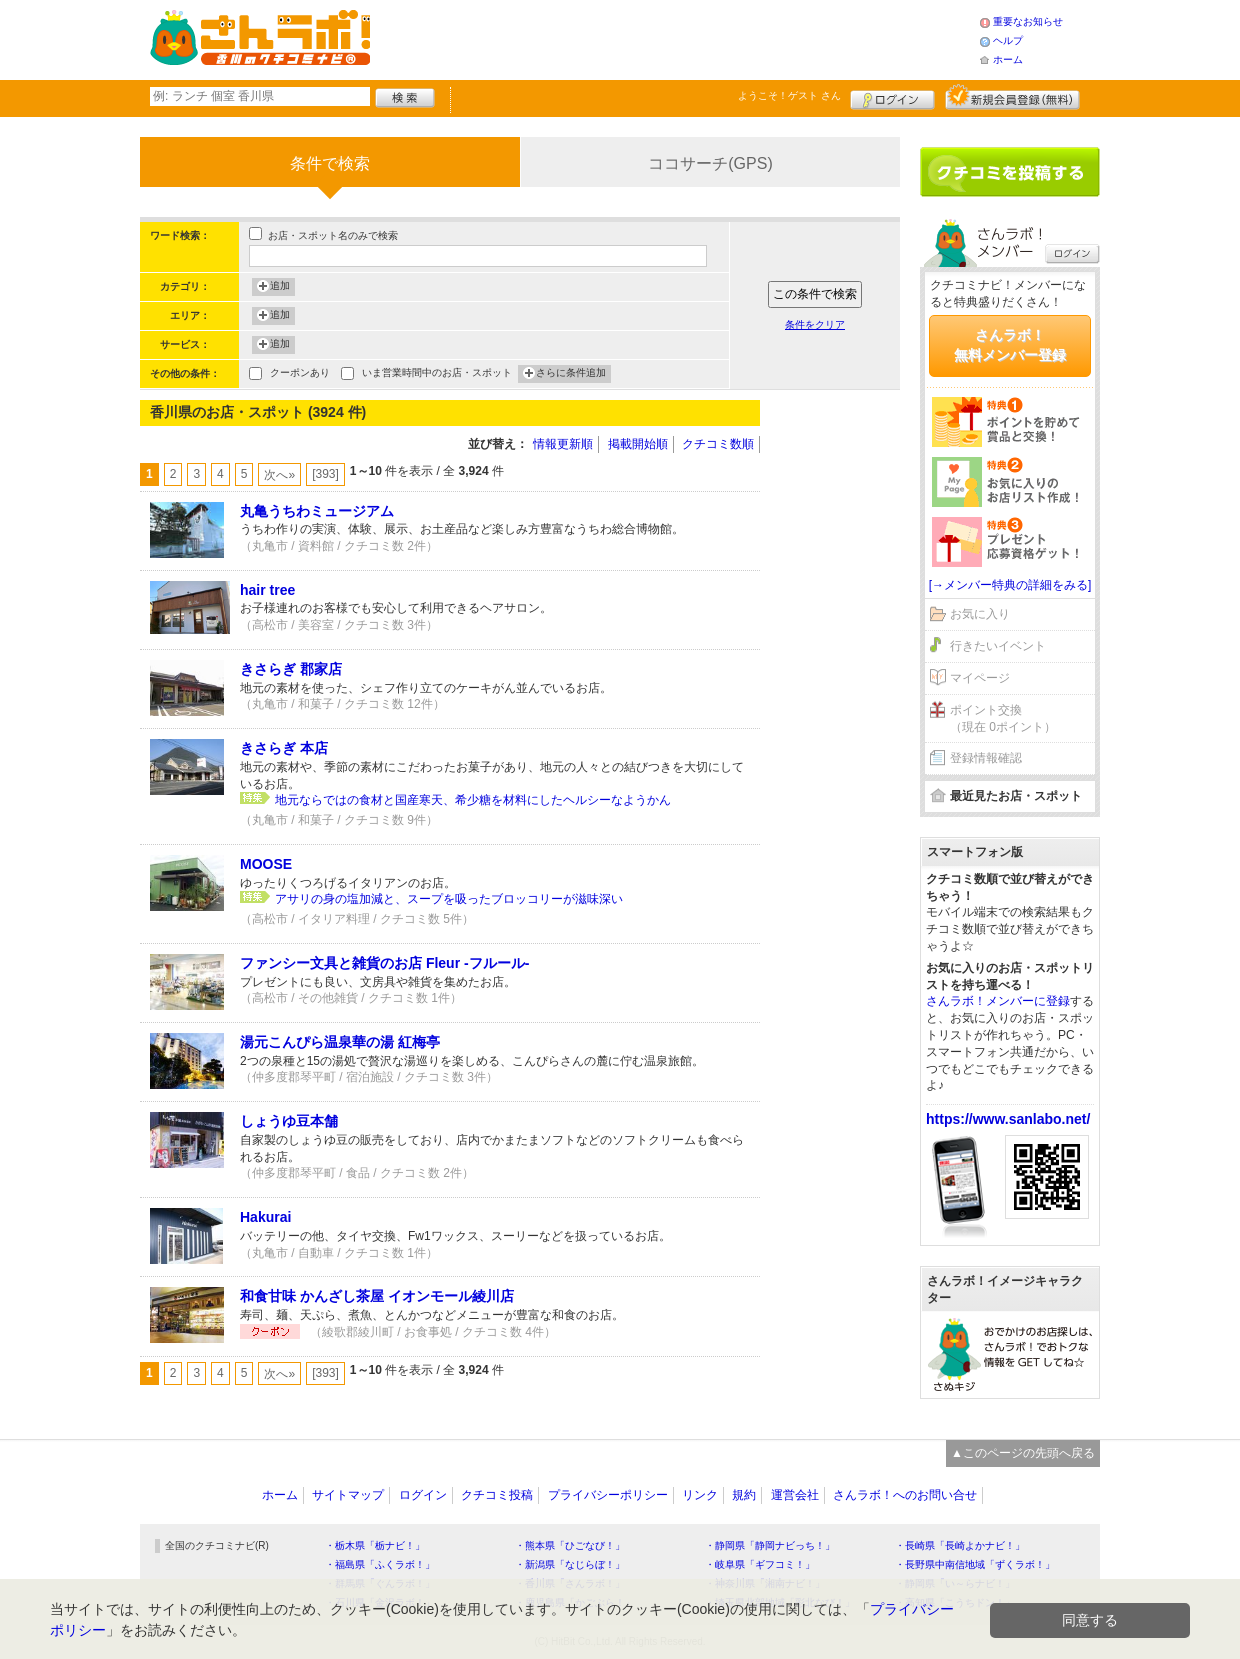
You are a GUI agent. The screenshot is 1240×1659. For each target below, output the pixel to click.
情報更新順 (563, 444)
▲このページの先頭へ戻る (1023, 1453)
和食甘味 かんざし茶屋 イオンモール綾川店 (377, 1296)
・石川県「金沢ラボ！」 (380, 1602)
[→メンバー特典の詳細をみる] (1010, 585)
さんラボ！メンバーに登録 (998, 1001)
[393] (325, 474)
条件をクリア (815, 324)
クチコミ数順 (718, 444)
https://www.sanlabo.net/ (1008, 1119)
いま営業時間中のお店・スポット (437, 374)
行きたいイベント (998, 646)
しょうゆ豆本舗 (289, 1121)
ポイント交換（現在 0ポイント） (1003, 718)
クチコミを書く (1010, 172)
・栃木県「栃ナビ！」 (375, 1545)
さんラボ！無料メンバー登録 (1010, 345)
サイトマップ (348, 1495)
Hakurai (265, 1217)
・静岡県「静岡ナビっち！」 (770, 1545)
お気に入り (980, 614)
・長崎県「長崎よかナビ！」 (960, 1545)
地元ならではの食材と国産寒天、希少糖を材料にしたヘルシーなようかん (473, 800)
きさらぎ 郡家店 (291, 669)
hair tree (267, 590)
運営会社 (795, 1495)
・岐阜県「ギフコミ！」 (760, 1564)
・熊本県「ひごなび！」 (570, 1545)
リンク (700, 1495)
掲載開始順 (638, 444)
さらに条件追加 (571, 374)
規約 (744, 1495)
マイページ (980, 678)
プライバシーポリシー (608, 1495)
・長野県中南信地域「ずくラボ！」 (975, 1564)
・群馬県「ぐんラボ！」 (380, 1583)
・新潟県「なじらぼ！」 (570, 1564)
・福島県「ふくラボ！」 (380, 1564)
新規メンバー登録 (1012, 97)
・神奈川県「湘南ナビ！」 (765, 1583)
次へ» (279, 475)
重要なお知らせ (1028, 21)
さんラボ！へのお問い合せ (905, 1495)
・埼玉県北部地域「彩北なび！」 (780, 1602)
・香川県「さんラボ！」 (570, 1583)
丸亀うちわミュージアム (317, 511)
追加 (280, 287)
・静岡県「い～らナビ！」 (955, 1583)
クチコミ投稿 (497, 1495)
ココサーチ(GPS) (710, 163)
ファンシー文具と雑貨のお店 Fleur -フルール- (384, 963)
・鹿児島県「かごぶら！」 (575, 1602)
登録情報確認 (986, 758)
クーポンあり (300, 374)
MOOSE (266, 864)
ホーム (1008, 59)
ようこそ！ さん (789, 95)
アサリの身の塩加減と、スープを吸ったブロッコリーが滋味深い (449, 899)
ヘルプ (1008, 40)
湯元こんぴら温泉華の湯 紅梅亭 (340, 1042)
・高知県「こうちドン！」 (955, 1602)
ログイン (892, 97)
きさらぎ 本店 (284, 748)
